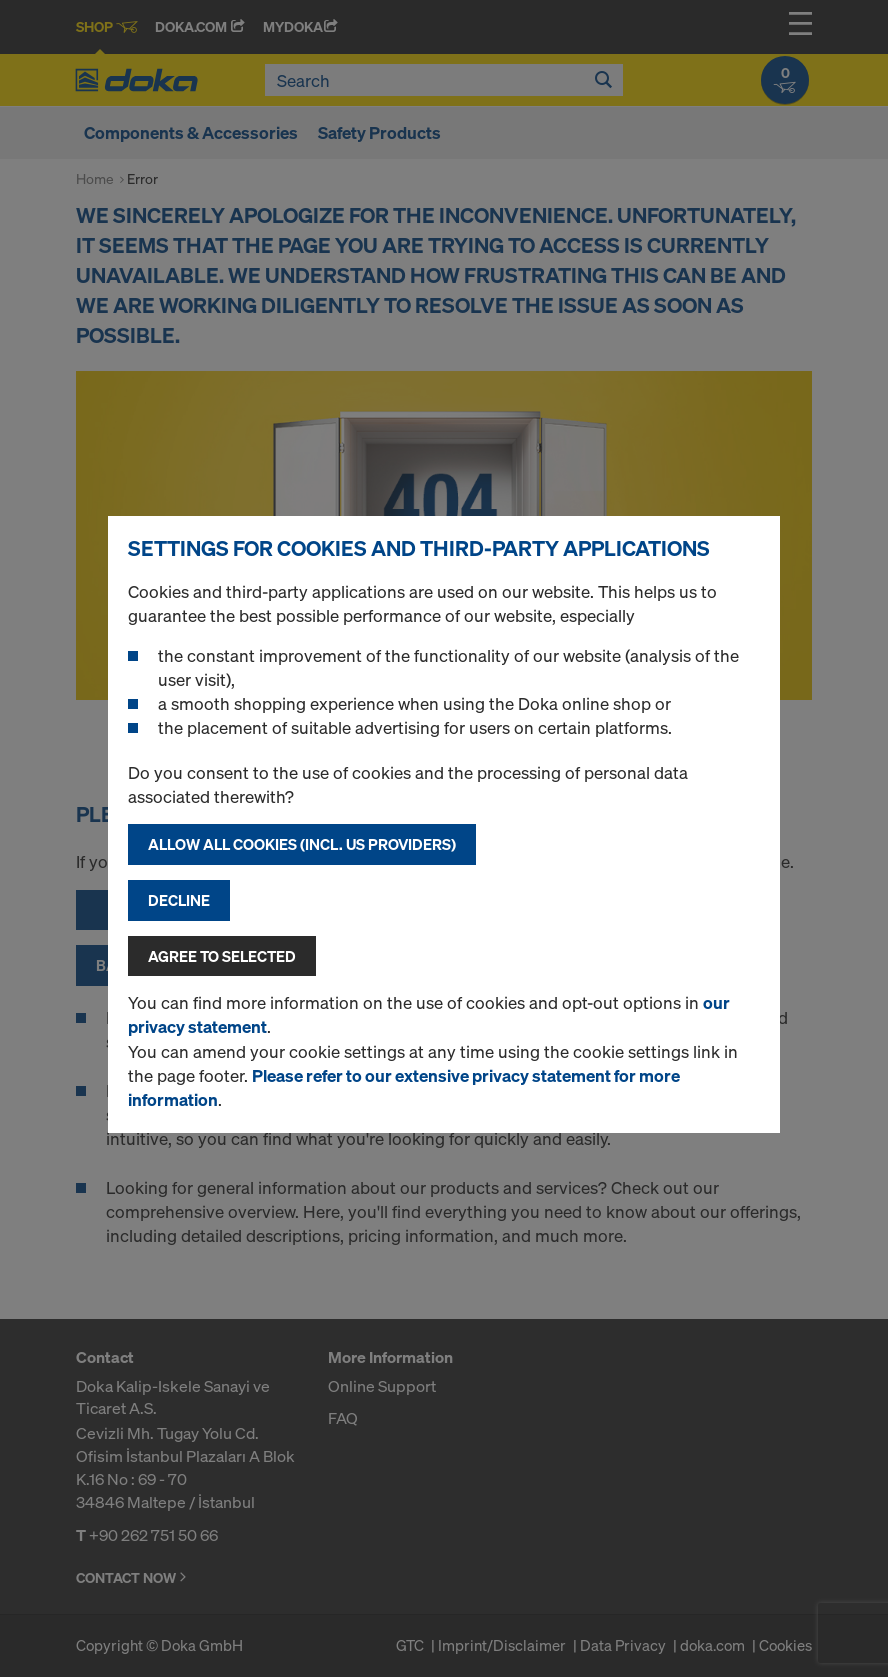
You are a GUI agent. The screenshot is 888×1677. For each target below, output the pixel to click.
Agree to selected (222, 956)
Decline (179, 900)
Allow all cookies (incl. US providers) (302, 844)
